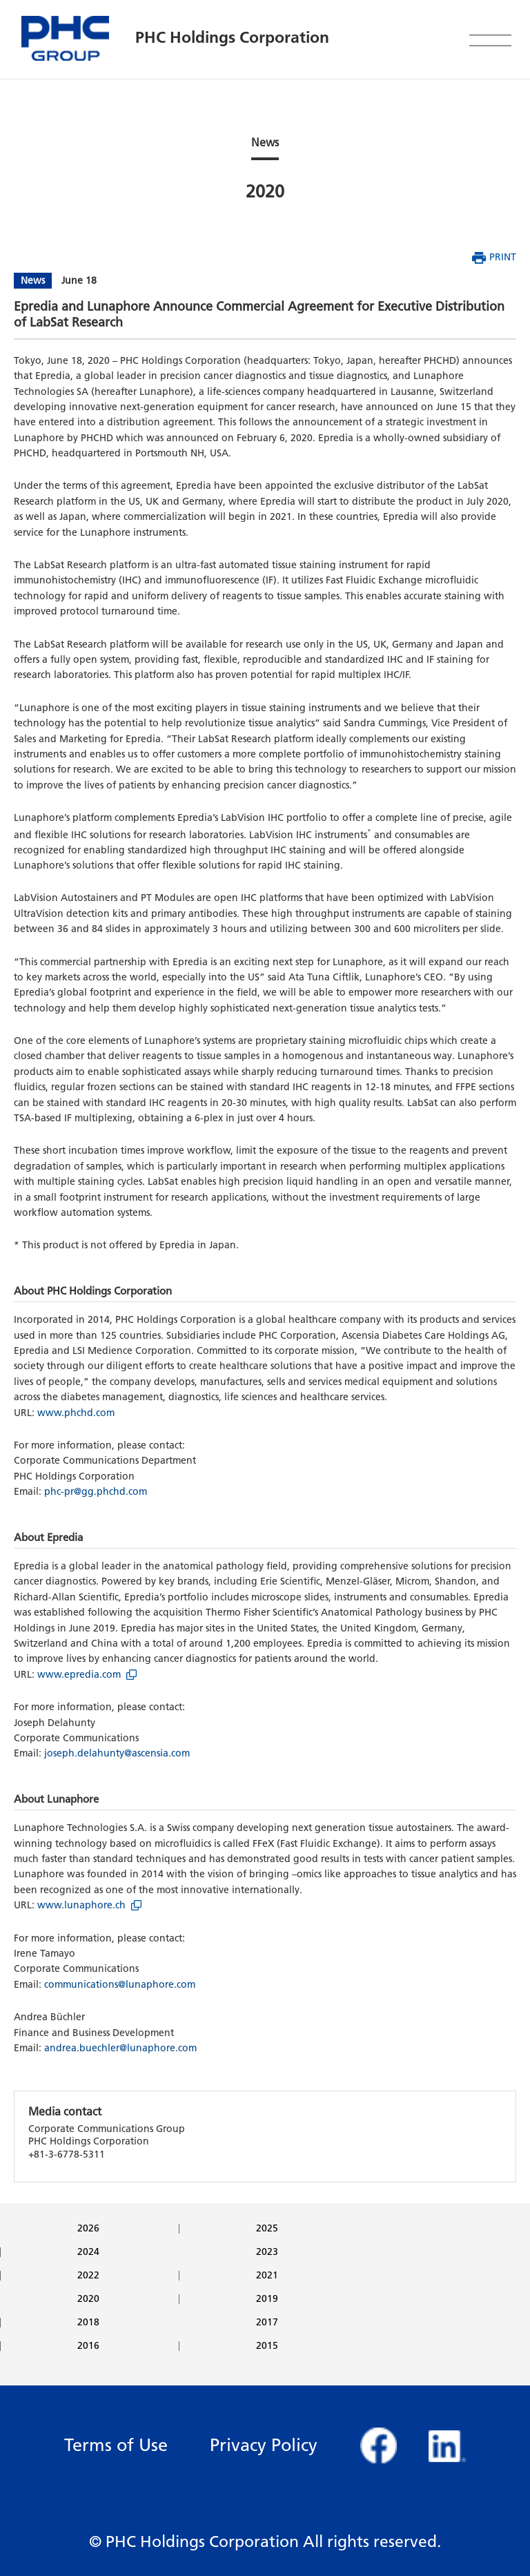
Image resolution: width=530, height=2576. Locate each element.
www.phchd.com (76, 1413)
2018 (88, 2322)
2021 (267, 2275)
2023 (267, 2252)
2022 (88, 2275)
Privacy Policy (263, 2445)
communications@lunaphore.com (119, 1985)
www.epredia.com (79, 1675)
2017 (267, 2322)
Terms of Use (116, 2445)
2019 (267, 2299)
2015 (267, 2346)
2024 (88, 2252)
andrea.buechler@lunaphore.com (120, 2048)
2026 (88, 2229)
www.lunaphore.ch (81, 1905)
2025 (267, 2229)
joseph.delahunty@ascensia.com (117, 1753)
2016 (88, 2346)
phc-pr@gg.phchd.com (95, 1492)
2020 (88, 2299)
